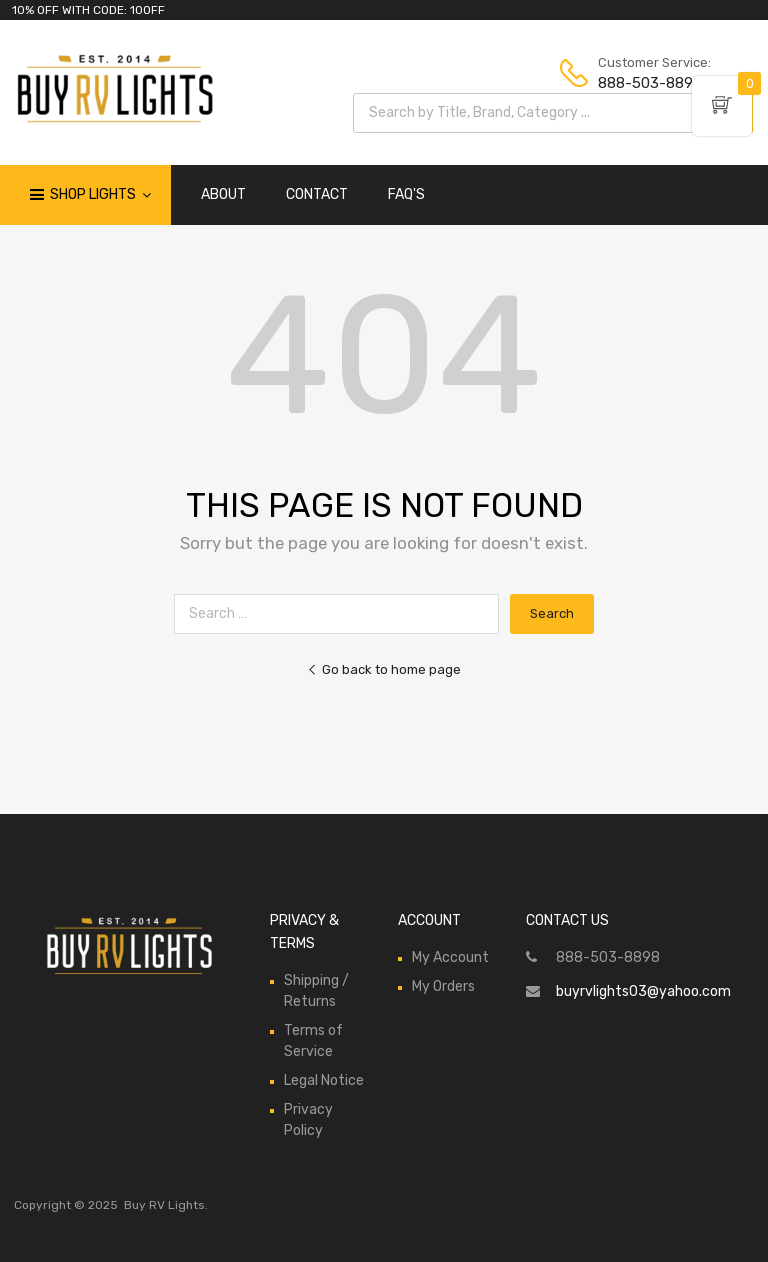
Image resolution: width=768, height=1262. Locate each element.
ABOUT (223, 194)
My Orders (443, 986)
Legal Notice (324, 1080)
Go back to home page (384, 669)
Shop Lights (100, 195)
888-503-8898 (647, 83)
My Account (450, 957)
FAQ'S (406, 194)
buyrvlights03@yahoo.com (643, 991)
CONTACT (317, 194)
